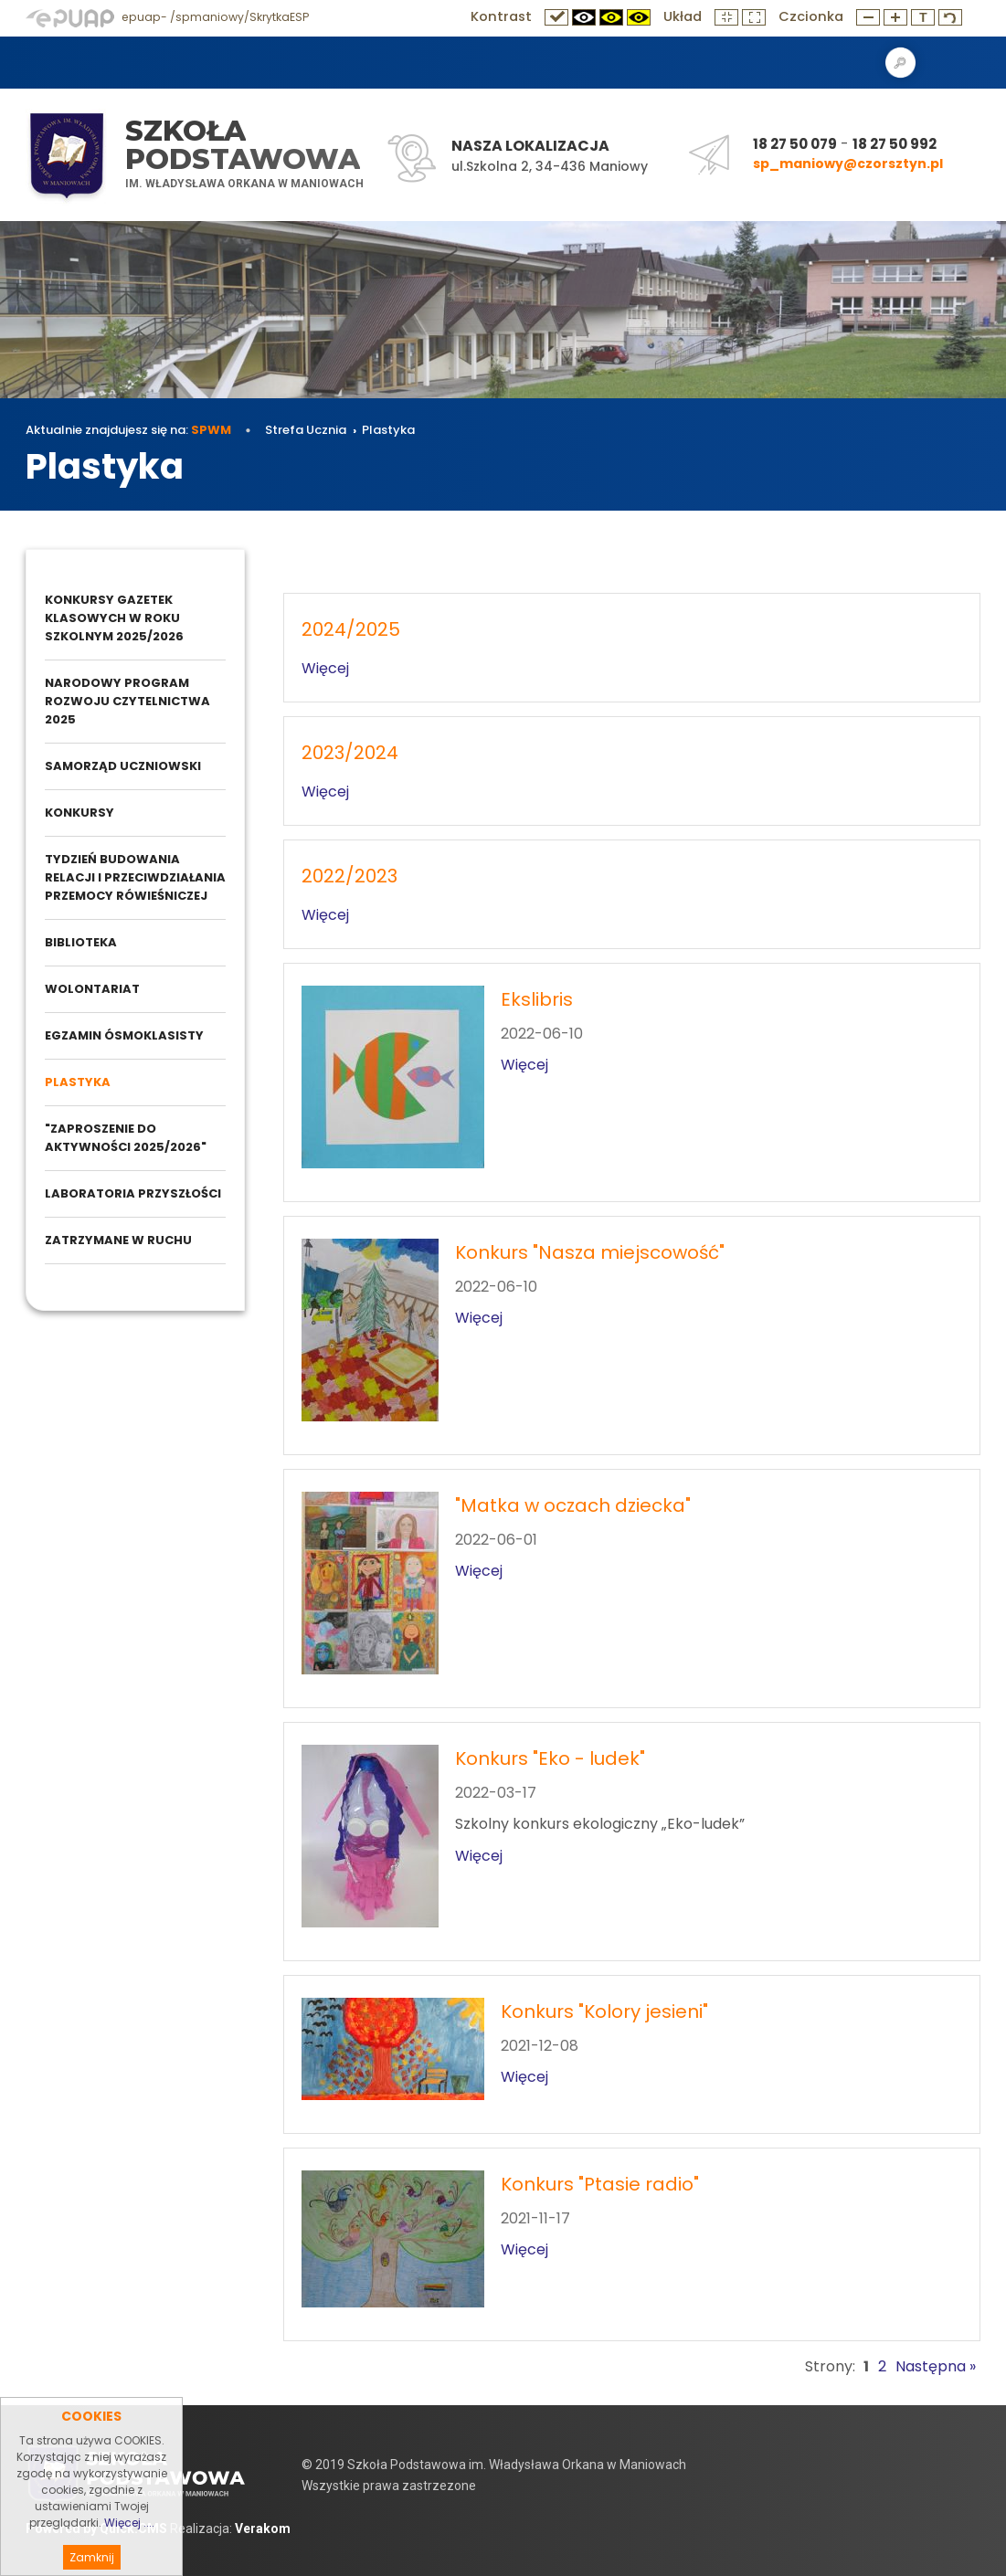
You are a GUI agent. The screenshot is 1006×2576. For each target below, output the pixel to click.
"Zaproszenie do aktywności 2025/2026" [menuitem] (125, 1138)
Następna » (935, 2366)
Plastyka (388, 429)
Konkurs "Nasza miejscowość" (590, 1252)
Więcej (325, 668)
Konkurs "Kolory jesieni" (604, 2011)
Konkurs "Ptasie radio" (600, 2184)
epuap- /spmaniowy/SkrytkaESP (167, 17)
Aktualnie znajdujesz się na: (128, 429)
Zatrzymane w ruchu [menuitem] (118, 1240)
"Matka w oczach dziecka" (573, 1505)
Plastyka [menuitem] (78, 1082)
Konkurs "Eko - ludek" (550, 1758)
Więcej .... (129, 2551)
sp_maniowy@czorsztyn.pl (848, 163)
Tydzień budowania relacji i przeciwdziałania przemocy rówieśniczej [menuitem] (135, 877)
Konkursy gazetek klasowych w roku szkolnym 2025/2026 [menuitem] (114, 618)
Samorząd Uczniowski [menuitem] (123, 766)
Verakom (263, 2528)
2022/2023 (349, 876)
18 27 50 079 (795, 143)
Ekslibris (537, 999)
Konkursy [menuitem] (79, 812)
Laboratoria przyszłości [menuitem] (133, 1193)
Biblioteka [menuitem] (81, 942)
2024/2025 (351, 629)
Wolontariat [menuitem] (92, 989)
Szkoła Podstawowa (242, 144)
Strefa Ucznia (305, 429)
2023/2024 (350, 752)
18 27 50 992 (894, 143)
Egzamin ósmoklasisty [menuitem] (124, 1035)
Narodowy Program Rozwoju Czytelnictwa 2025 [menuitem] (127, 701)
